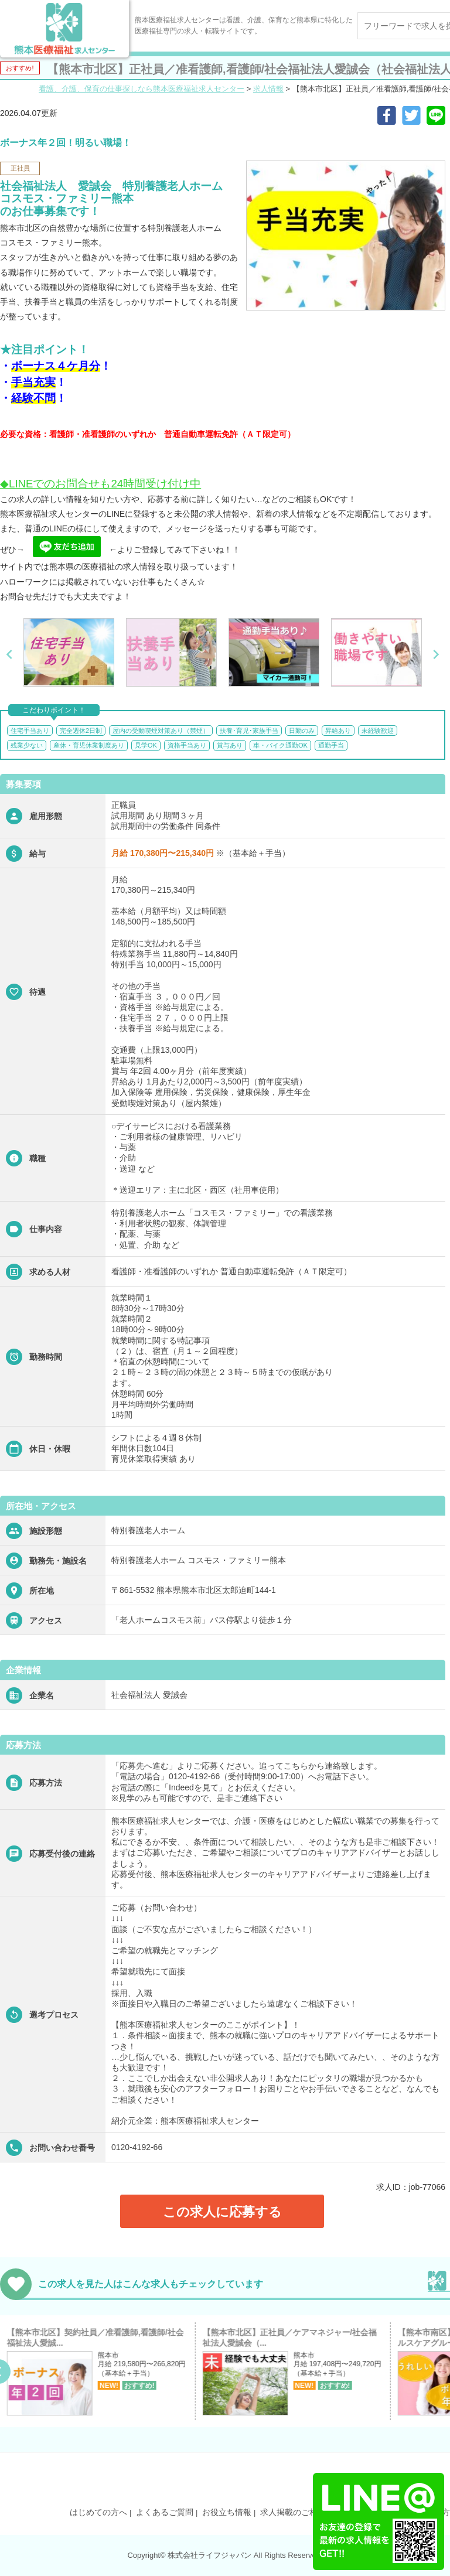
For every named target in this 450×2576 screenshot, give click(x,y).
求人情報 (268, 88)
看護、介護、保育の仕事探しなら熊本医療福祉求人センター (141, 88)
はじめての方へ (98, 2512)
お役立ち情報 (226, 2512)
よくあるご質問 (164, 2512)
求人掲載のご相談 (293, 2512)
